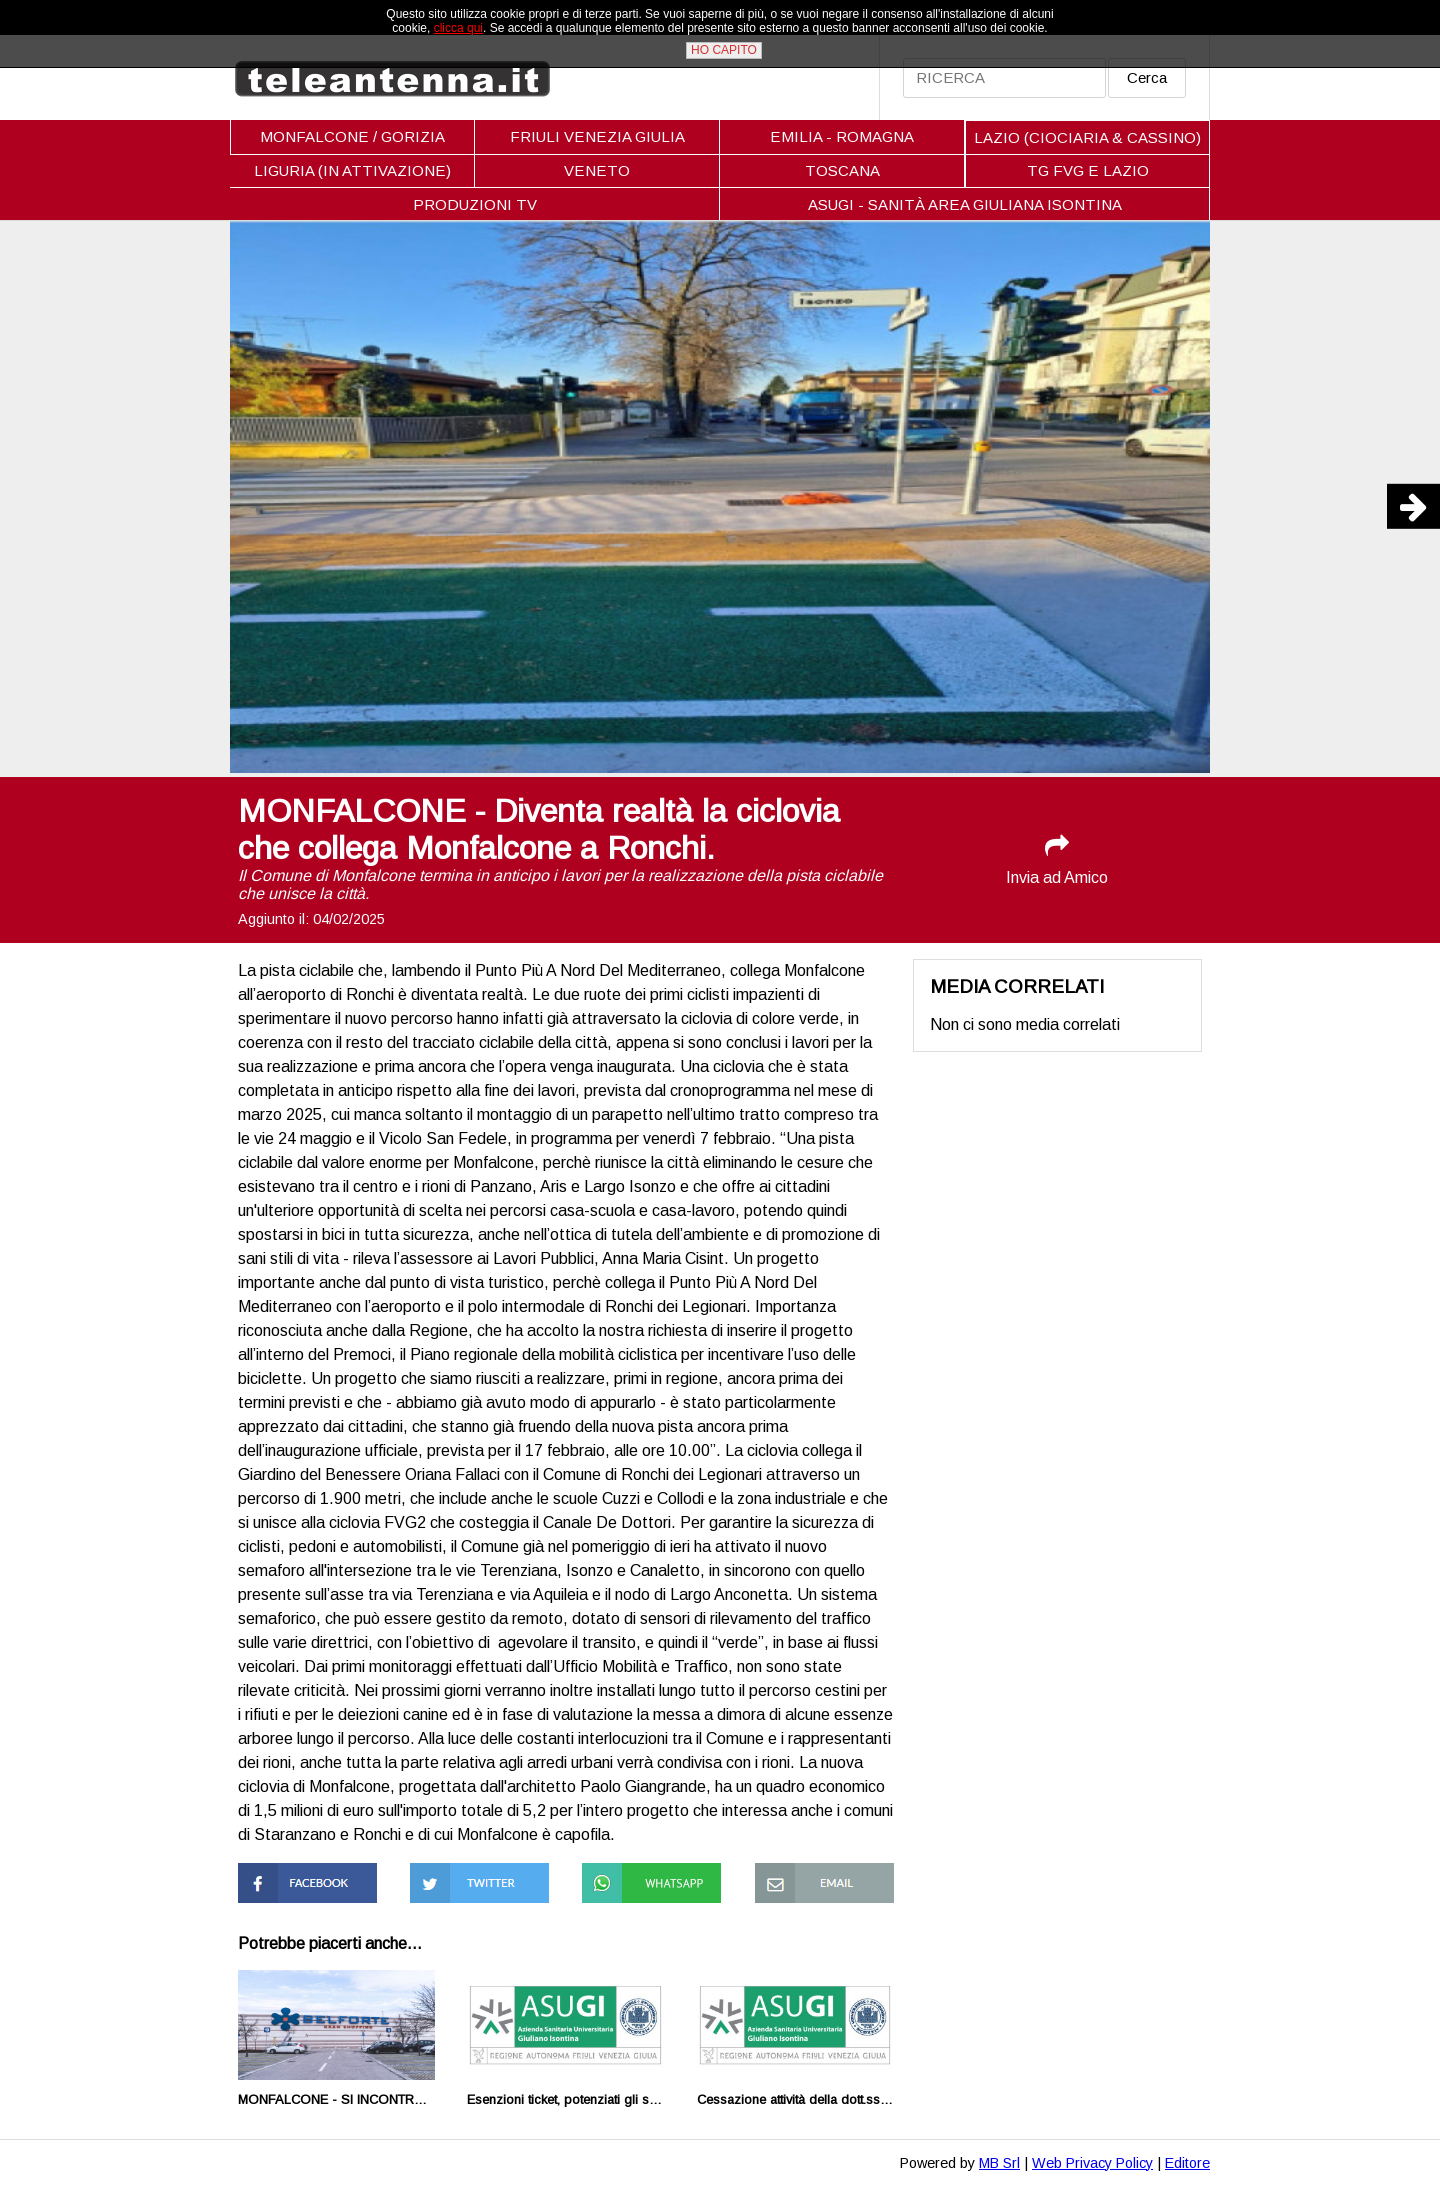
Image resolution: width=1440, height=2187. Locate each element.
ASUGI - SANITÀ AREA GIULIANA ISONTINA (965, 204)
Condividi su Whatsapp (623, 1880)
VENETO (597, 170)
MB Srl (999, 2163)
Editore (1187, 2163)
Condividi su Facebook (279, 1880)
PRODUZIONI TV (475, 204)
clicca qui (458, 28)
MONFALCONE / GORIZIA (352, 136)
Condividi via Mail (814, 1871)
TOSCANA (842, 170)
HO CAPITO (724, 50)
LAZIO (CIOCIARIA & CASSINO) (1087, 137)
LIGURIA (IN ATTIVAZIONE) (352, 170)
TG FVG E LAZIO (1088, 170)
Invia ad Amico (1057, 859)
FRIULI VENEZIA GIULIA (597, 136)
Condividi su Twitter (479, 1871)
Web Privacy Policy (1092, 2163)
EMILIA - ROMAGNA (842, 136)
